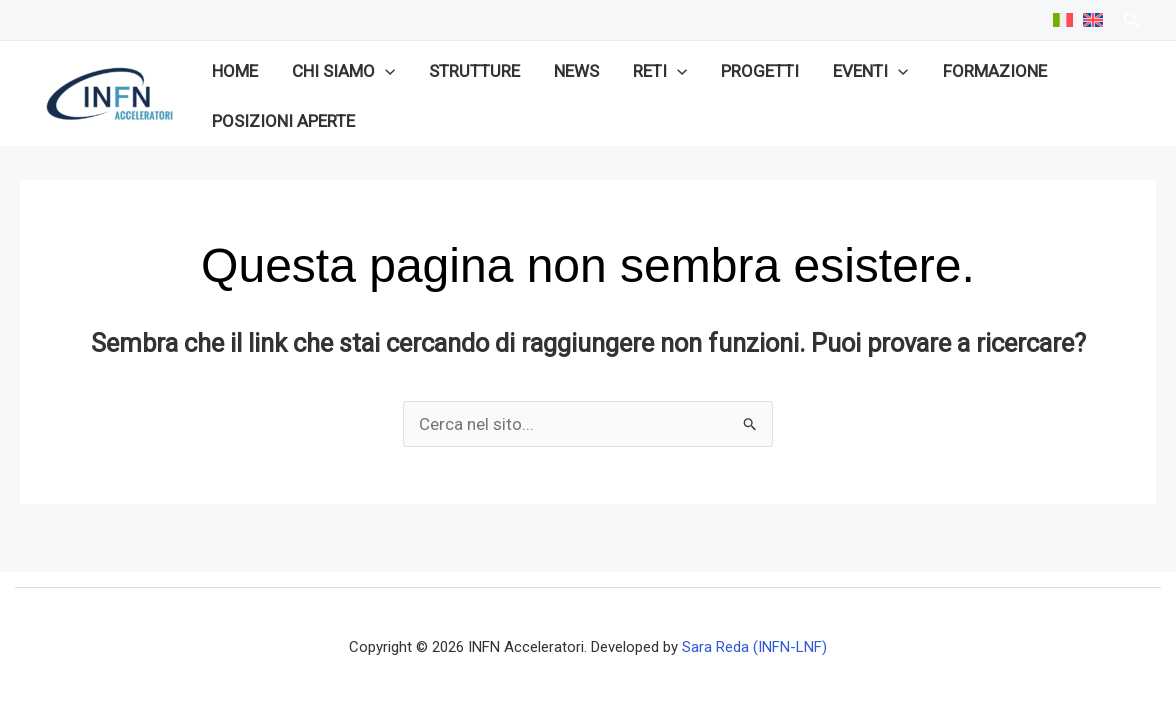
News (576, 71)
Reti (660, 71)
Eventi (870, 71)
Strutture (474, 71)
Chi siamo (343, 71)
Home (235, 71)
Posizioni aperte (283, 121)
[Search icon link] (1132, 22)
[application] (385, 71)
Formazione (995, 71)
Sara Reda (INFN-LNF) (754, 647)
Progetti (760, 71)
